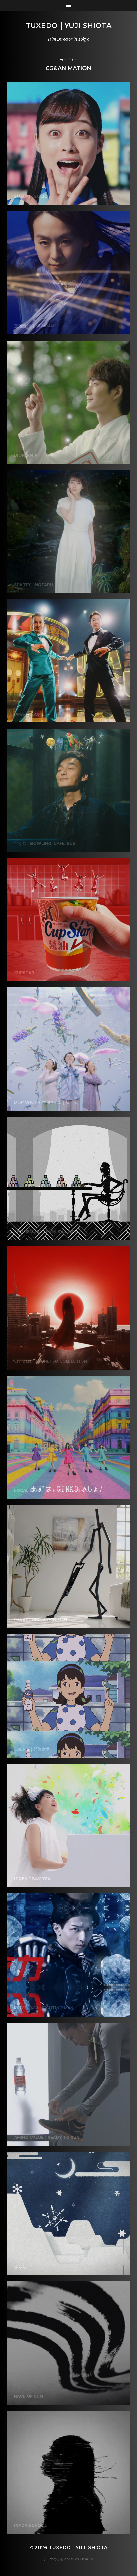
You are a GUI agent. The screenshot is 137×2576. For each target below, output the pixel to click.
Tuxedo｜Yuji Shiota (69, 25)
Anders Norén (78, 2559)
